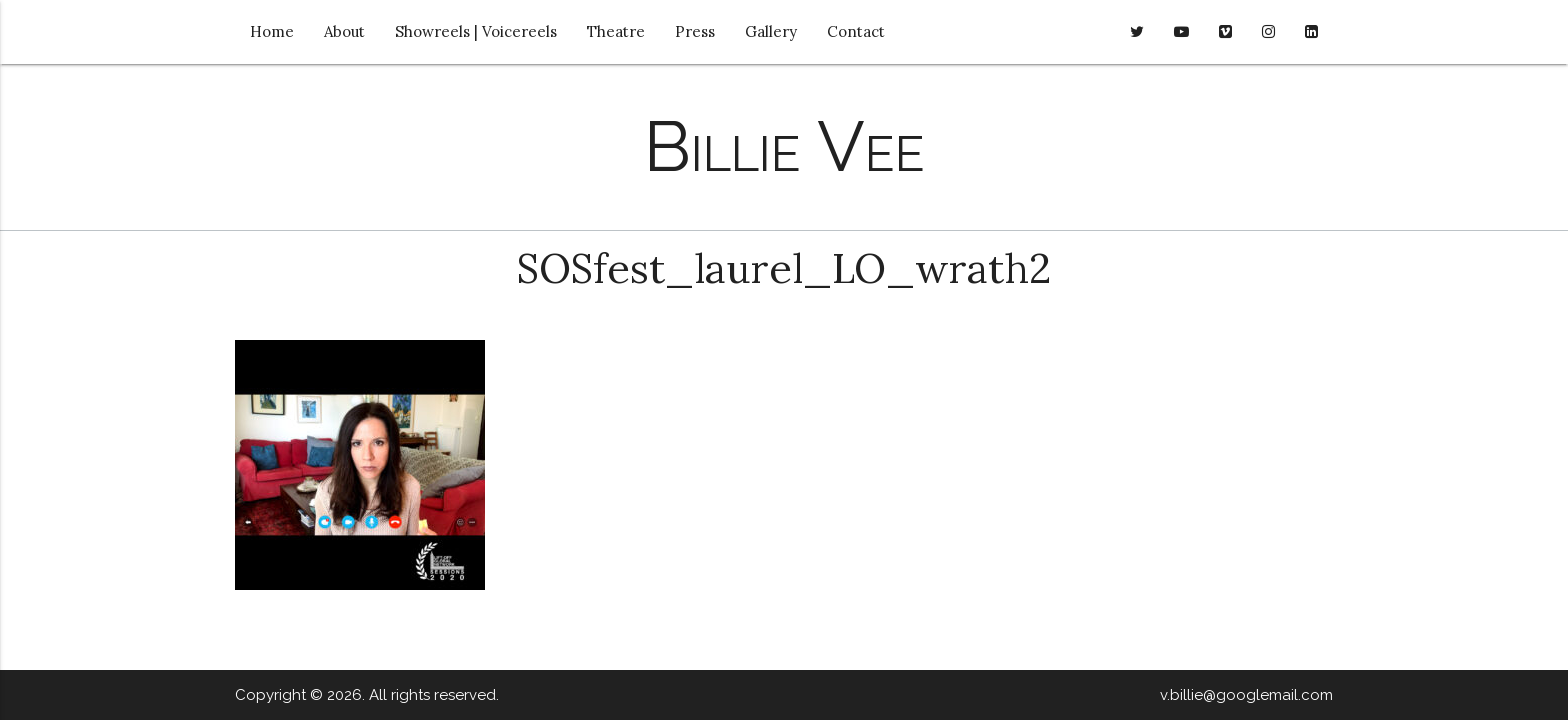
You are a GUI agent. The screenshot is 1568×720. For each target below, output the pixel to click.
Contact (856, 31)
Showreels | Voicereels (476, 31)
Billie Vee (784, 146)
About (344, 31)
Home (272, 31)
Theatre (616, 31)
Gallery (771, 31)
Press (695, 31)
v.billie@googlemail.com (1246, 695)
